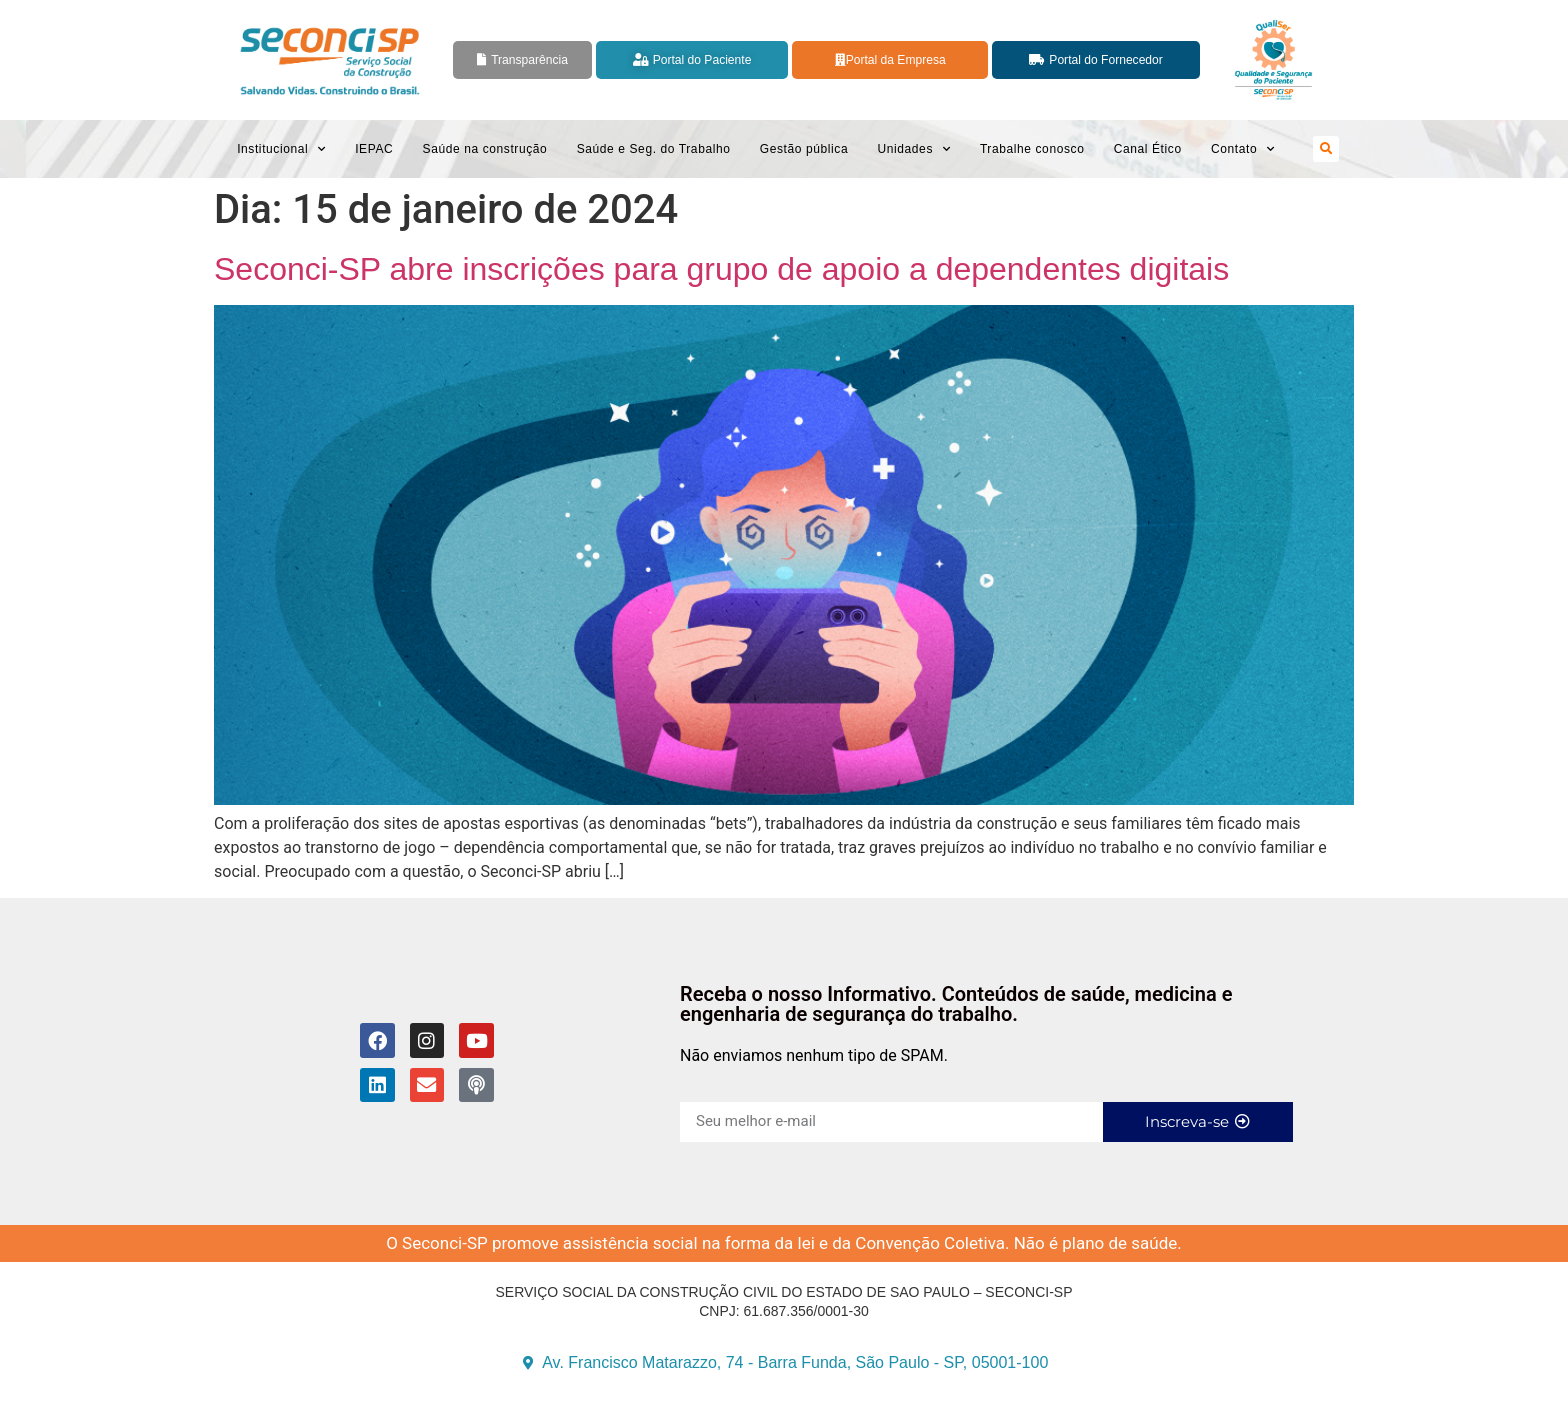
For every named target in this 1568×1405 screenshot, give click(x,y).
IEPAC (374, 149)
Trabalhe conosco (1032, 149)
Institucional (281, 149)
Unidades (913, 149)
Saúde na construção (485, 149)
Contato (1243, 149)
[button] (1326, 149)
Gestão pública (804, 149)
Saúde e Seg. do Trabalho (654, 149)
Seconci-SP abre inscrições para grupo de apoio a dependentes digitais (721, 269)
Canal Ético (1148, 149)
